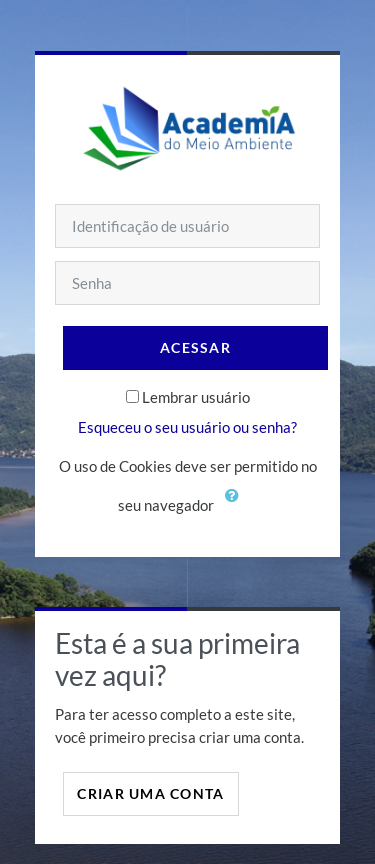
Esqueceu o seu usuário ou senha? (187, 427)
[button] (237, 507)
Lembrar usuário (196, 397)
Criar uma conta (150, 793)
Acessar (195, 347)
